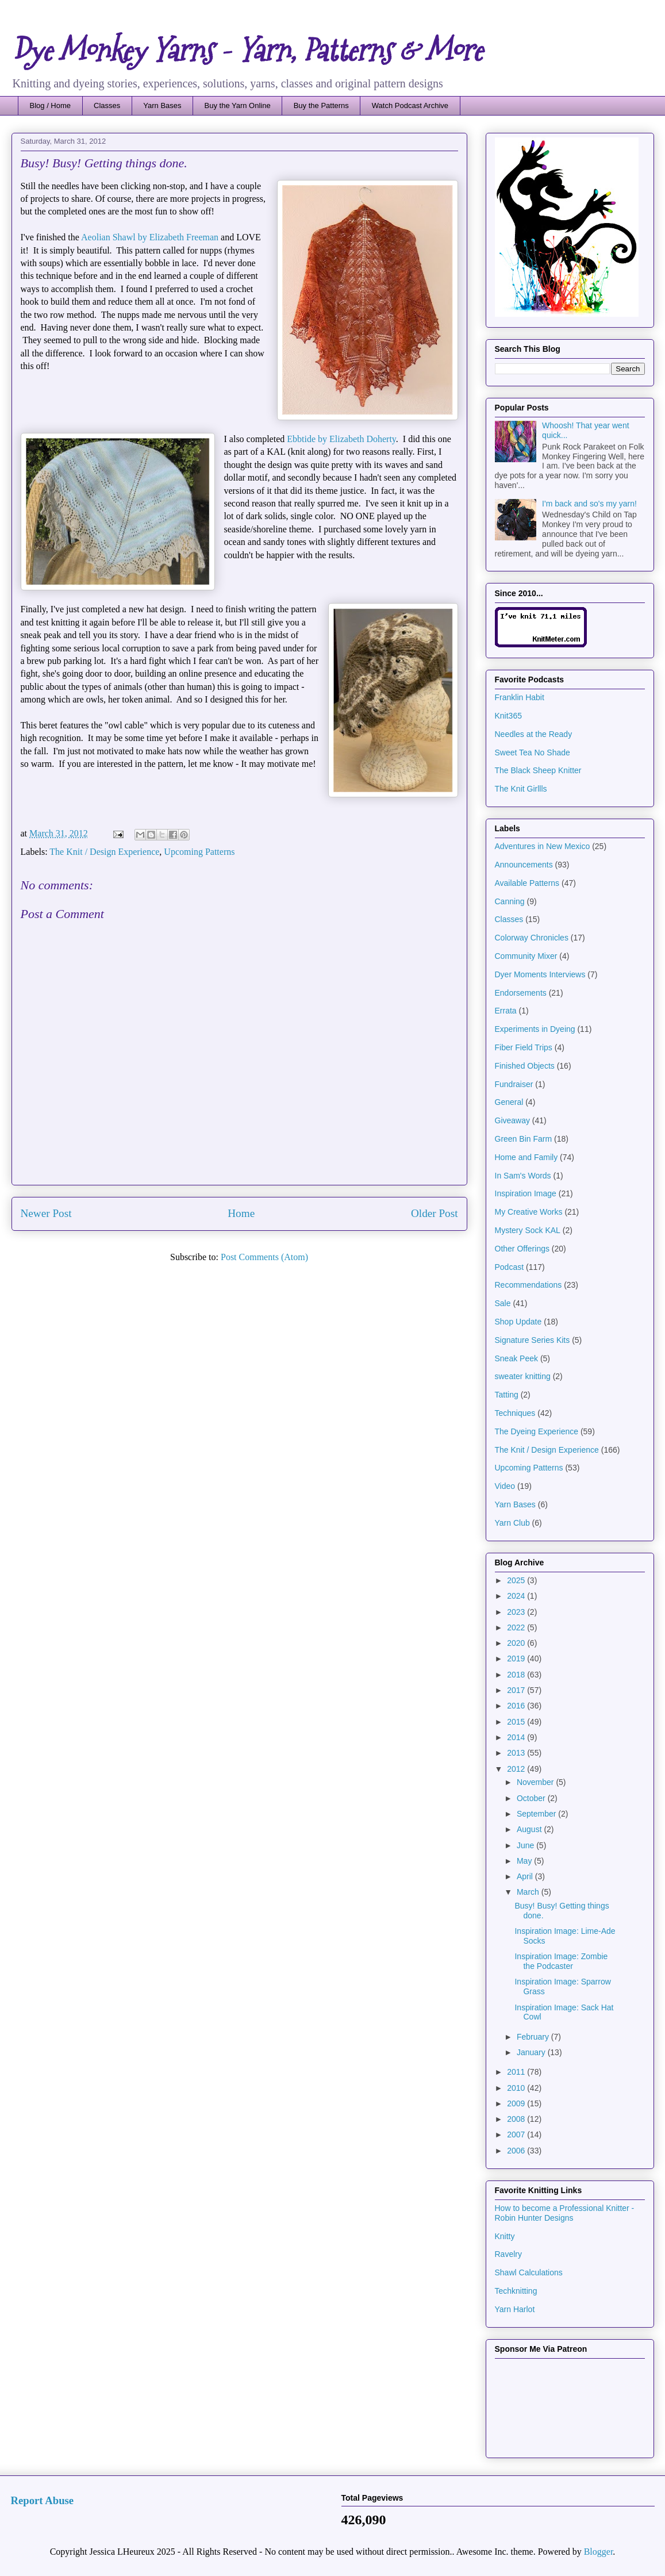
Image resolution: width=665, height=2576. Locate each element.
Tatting (506, 1394)
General (509, 1102)
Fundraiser (514, 1084)
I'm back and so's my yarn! (589, 503)
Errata (506, 1010)
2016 (517, 1705)
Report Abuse (42, 2500)
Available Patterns (527, 883)
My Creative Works (529, 1211)
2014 (517, 1737)
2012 (517, 1768)
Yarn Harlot (515, 2309)
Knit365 (508, 715)
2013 (517, 1752)
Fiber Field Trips (523, 1047)
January (532, 2052)
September (537, 1813)
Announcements (524, 864)
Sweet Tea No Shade (532, 752)
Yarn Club (512, 1522)
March (529, 1892)
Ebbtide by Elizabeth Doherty (341, 439)
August (530, 1829)
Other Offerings (522, 1248)
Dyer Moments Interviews (540, 974)
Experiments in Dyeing (535, 1029)
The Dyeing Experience (537, 1431)
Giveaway (512, 1120)
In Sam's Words (523, 1175)
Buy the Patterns (321, 105)
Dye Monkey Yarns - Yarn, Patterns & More (246, 50)
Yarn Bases (162, 105)
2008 (517, 2119)
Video (505, 1486)
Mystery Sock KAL (527, 1230)
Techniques (515, 1413)
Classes (107, 105)
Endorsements (521, 992)
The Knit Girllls (521, 788)
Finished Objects (525, 1065)
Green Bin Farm (523, 1138)
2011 (517, 2071)
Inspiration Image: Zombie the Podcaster (561, 1961)
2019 (517, 1658)
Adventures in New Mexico (542, 846)
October (532, 1798)
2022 (517, 1627)
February (534, 2036)
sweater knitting (523, 1376)
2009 (517, 2103)
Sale (503, 1303)
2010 (517, 2088)
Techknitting (516, 2290)
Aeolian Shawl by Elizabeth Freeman (149, 237)
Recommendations (528, 1284)
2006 (517, 2150)
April (526, 1876)
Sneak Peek (517, 1358)
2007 (517, 2134)
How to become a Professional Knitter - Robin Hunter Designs (565, 2212)
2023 (517, 1612)
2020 (517, 1643)
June (526, 1845)
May (525, 1860)
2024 (517, 1595)
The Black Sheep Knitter (538, 770)
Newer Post (46, 1213)
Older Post (434, 1213)
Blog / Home (50, 105)
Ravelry (508, 2254)
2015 (517, 1721)
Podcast (509, 1267)
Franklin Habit (519, 697)
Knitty (505, 2236)
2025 (517, 1580)
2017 (517, 1690)
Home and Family (526, 1157)
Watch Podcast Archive (410, 105)
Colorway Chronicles (531, 937)
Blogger (598, 2551)
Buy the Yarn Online (238, 105)
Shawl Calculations (529, 2272)
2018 (517, 1674)
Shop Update (518, 1321)
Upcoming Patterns (199, 852)
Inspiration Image (525, 1193)
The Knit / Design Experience (104, 852)
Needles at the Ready (533, 734)
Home (241, 1213)
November (536, 1782)
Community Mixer (526, 956)
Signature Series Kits (532, 1340)
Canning (510, 901)
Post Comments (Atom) (264, 1257)
